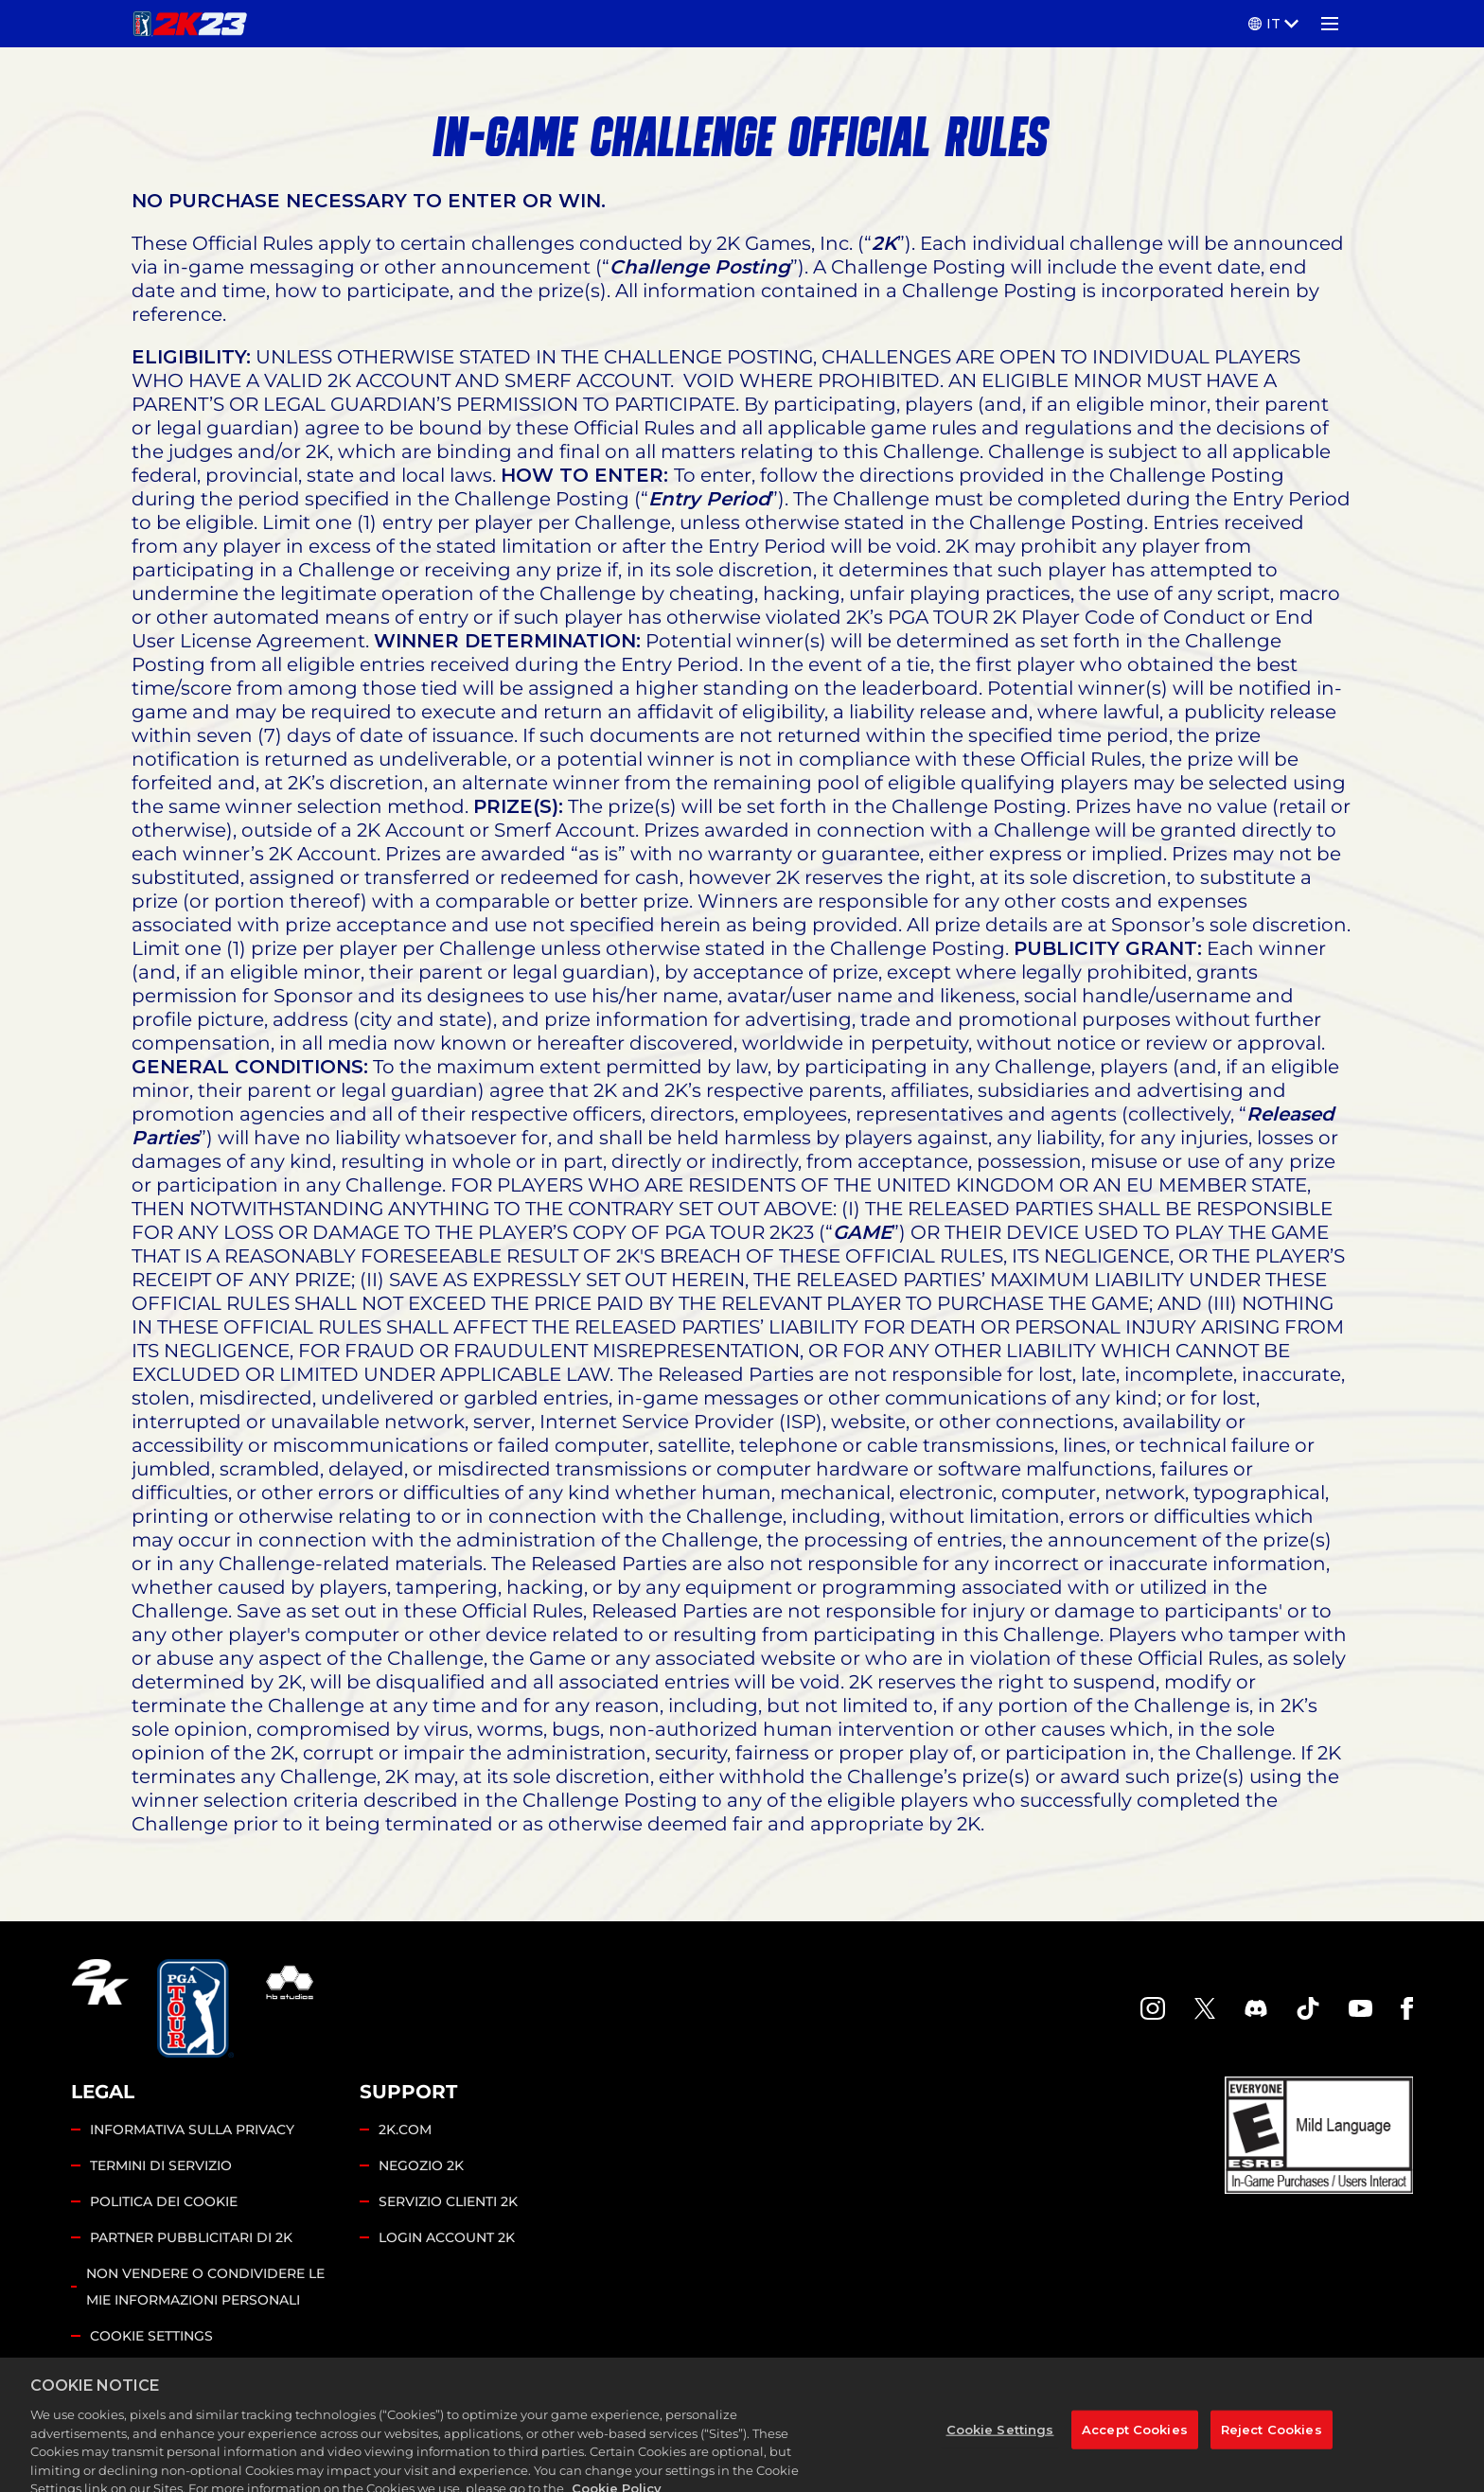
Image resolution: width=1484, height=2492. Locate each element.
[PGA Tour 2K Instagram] (1152, 2008)
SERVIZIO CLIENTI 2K (448, 2201)
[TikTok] (1308, 2008)
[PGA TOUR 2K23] (190, 23)
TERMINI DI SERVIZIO (161, 2165)
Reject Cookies (1271, 2442)
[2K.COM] (100, 2008)
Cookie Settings (151, 2335)
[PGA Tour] (195, 2008)
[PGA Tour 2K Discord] (1256, 2008)
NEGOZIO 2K (421, 2165)
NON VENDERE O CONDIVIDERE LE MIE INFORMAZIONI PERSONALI (205, 2286)
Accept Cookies (1135, 2442)
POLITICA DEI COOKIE (164, 2201)
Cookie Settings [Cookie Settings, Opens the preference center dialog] (1000, 2442)
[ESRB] (1319, 2135)
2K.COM (405, 2129)
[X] (1204, 2008)
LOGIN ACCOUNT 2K (447, 2237)
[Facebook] (1407, 2008)
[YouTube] (1361, 2008)
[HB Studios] (289, 2008)
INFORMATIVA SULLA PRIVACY (192, 2129)
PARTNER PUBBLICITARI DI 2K (191, 2237)
